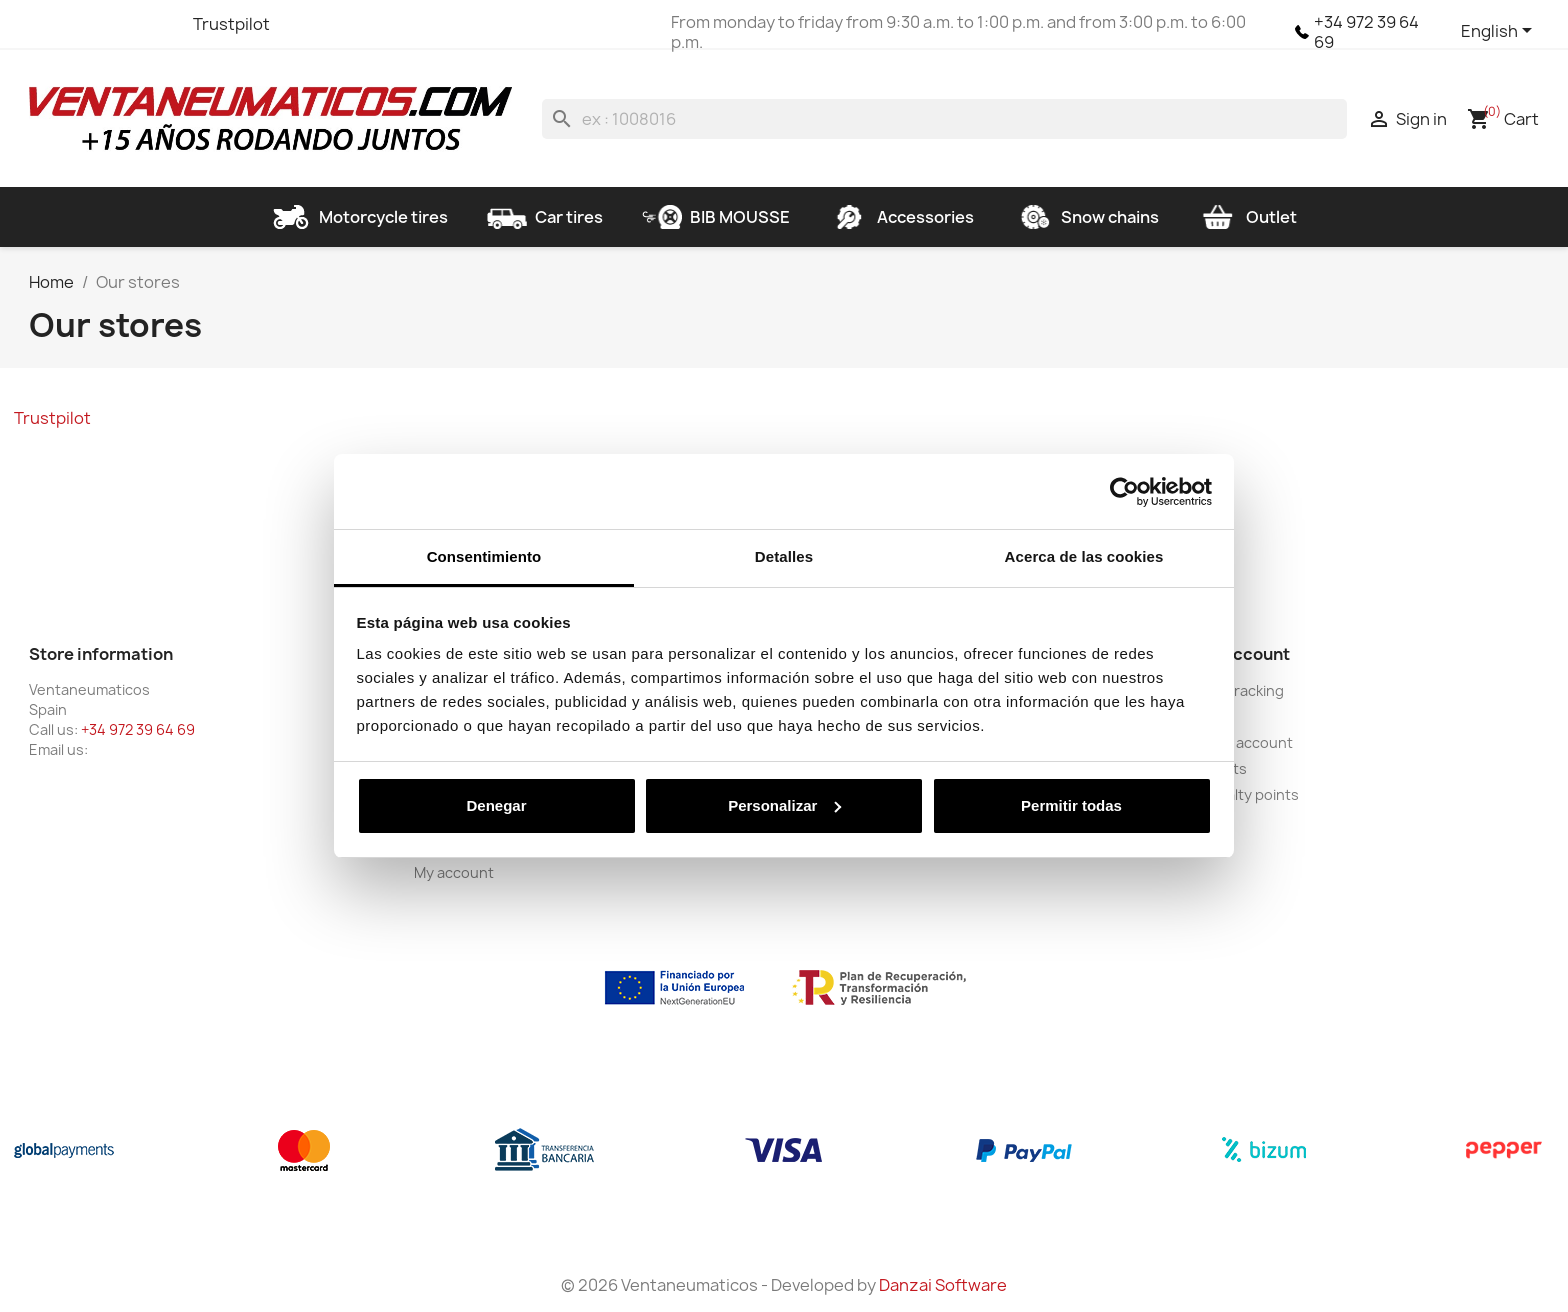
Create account (1238, 742)
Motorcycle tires (359, 217)
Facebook (47, 24)
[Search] (944, 119)
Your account (1237, 654)
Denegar (496, 805)
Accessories (901, 217)
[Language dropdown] (1500, 32)
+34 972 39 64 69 (1366, 32)
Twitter (83, 24)
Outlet (1247, 217)
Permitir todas (1071, 805)
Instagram (155, 24)
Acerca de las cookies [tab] (1084, 556)
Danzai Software (943, 1285)
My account (454, 872)
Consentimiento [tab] (484, 556)
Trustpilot (231, 24)
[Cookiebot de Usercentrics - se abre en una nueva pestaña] (1124, 492)
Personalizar (784, 805)
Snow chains (1086, 217)
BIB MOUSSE (716, 217)
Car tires (545, 217)
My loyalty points (1241, 794)
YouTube (119, 24)
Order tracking (1234, 690)
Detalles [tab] (784, 556)
